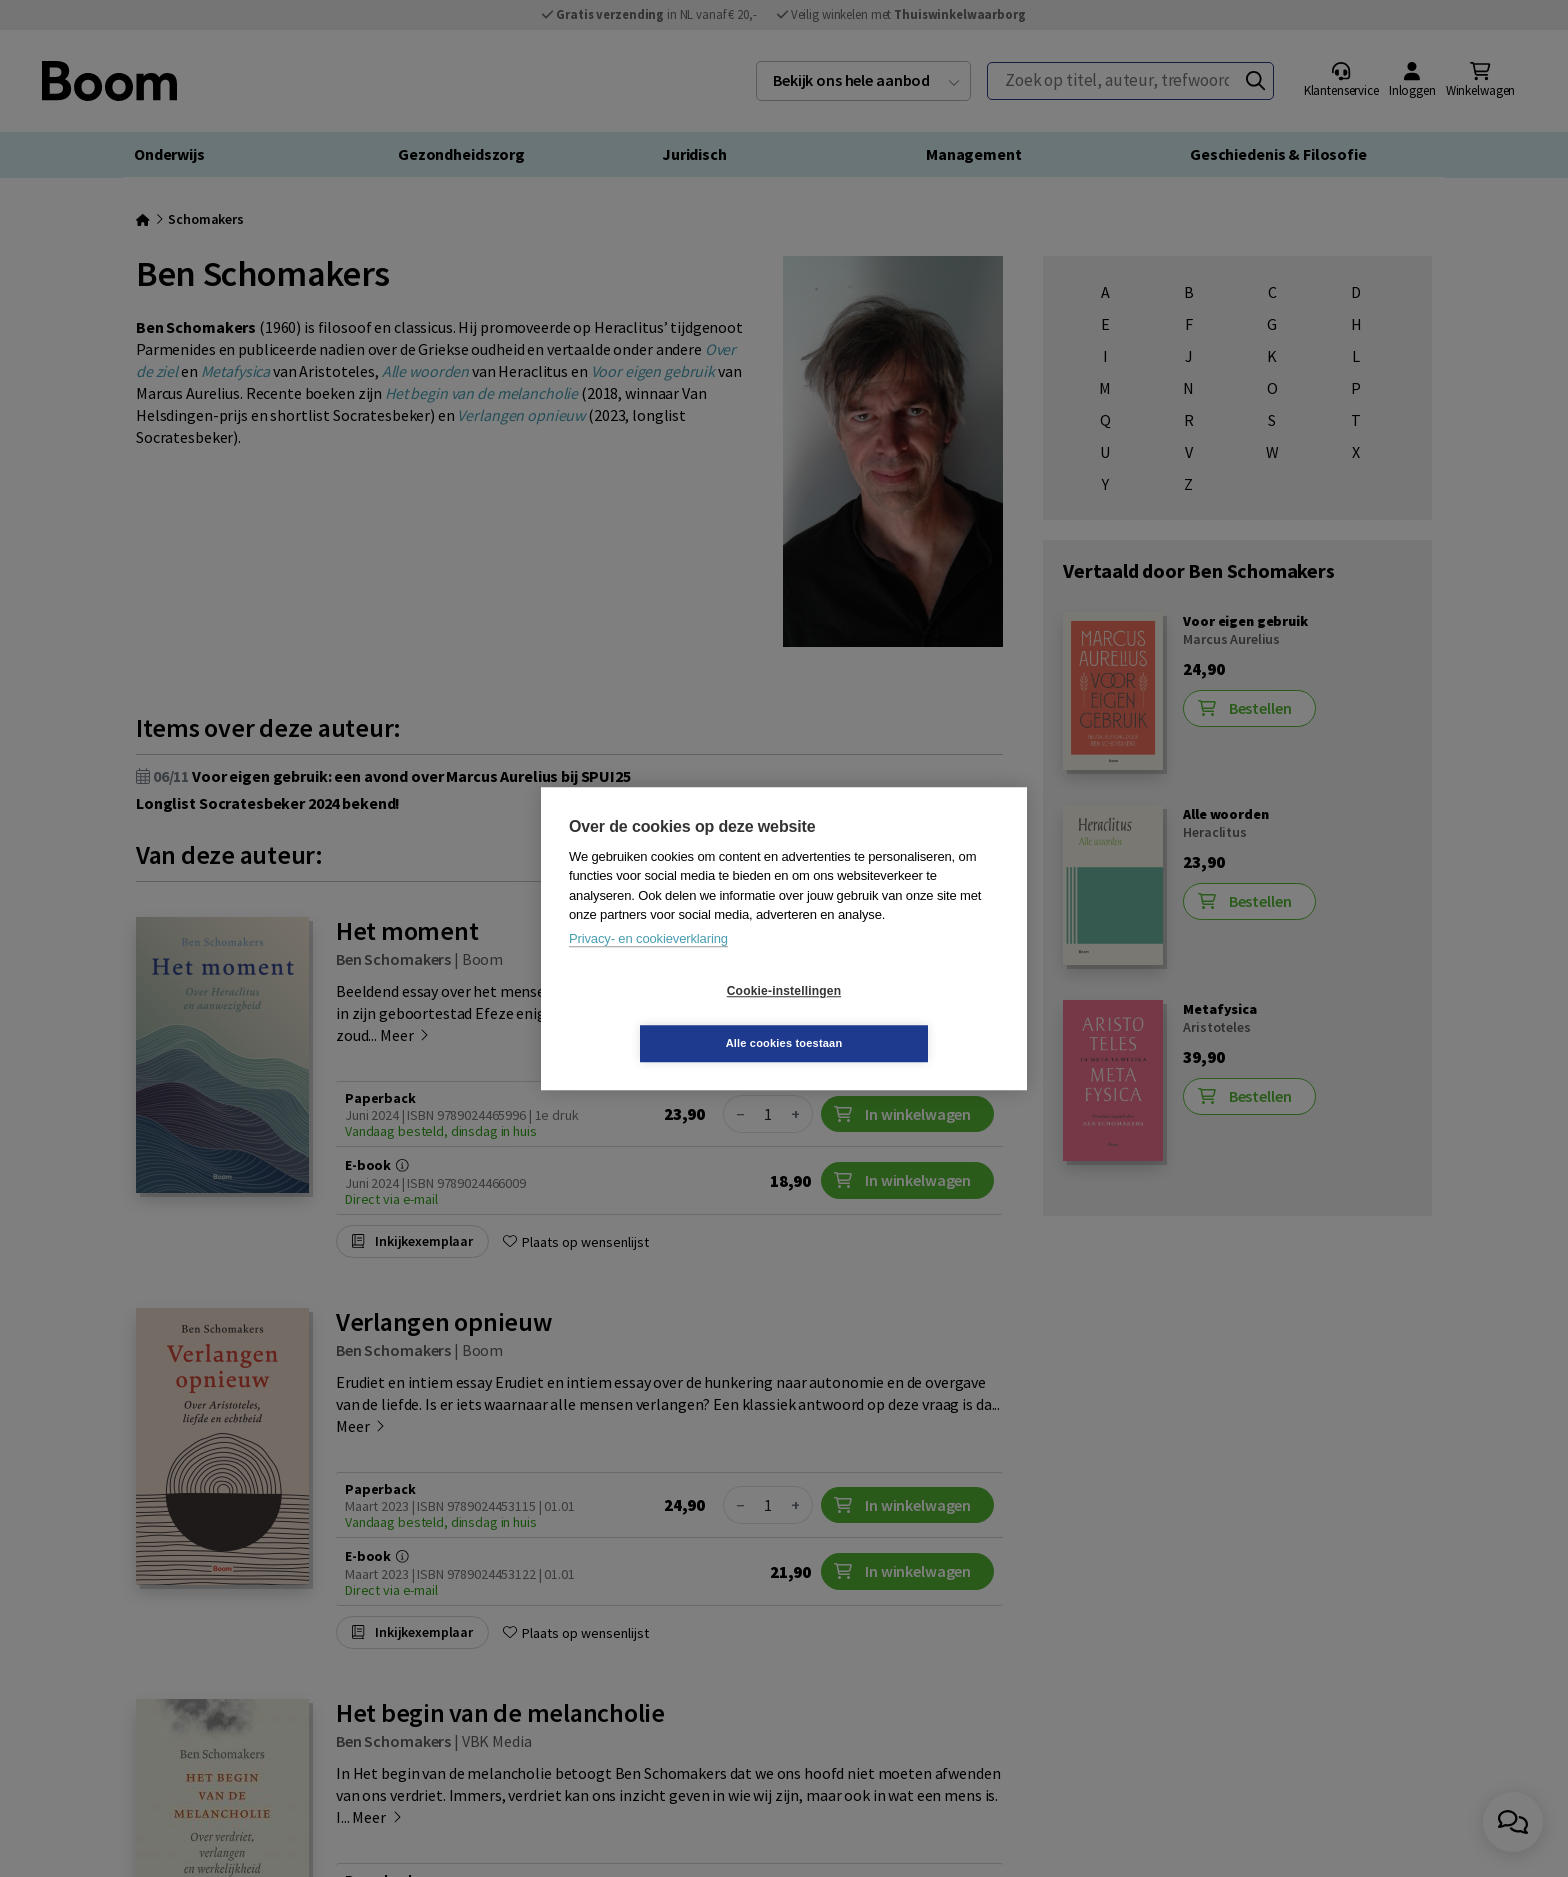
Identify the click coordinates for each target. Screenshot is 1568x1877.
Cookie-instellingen (665, 1017)
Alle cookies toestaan (903, 1017)
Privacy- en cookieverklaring (648, 964)
